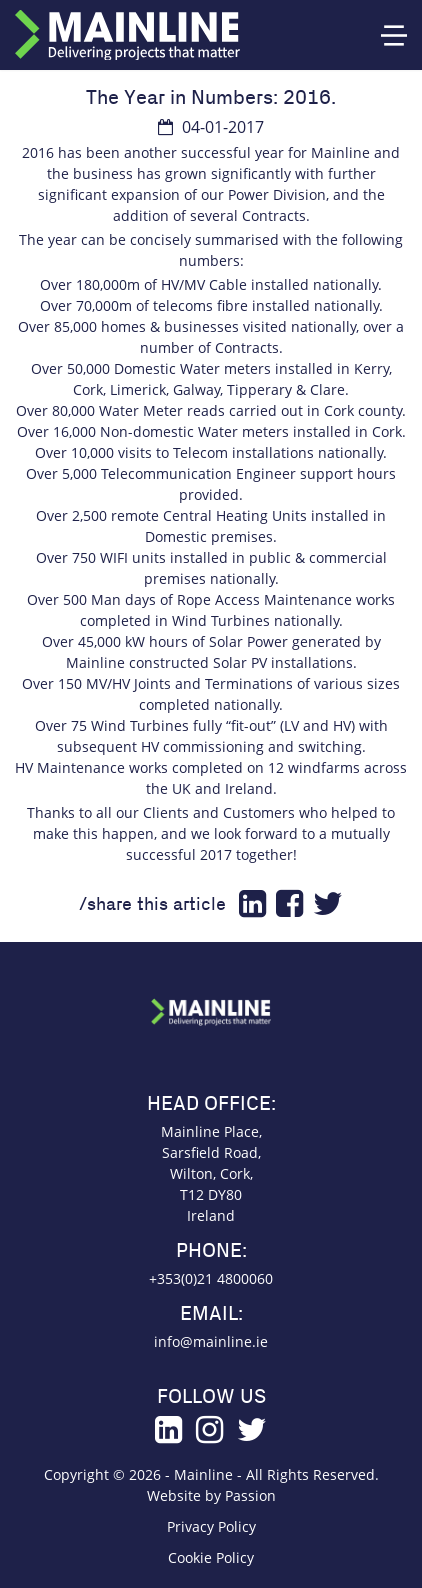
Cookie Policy (211, 1557)
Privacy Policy (211, 1526)
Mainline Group (127, 35)
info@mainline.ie (211, 1341)
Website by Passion (211, 1495)
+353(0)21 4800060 (211, 1278)
